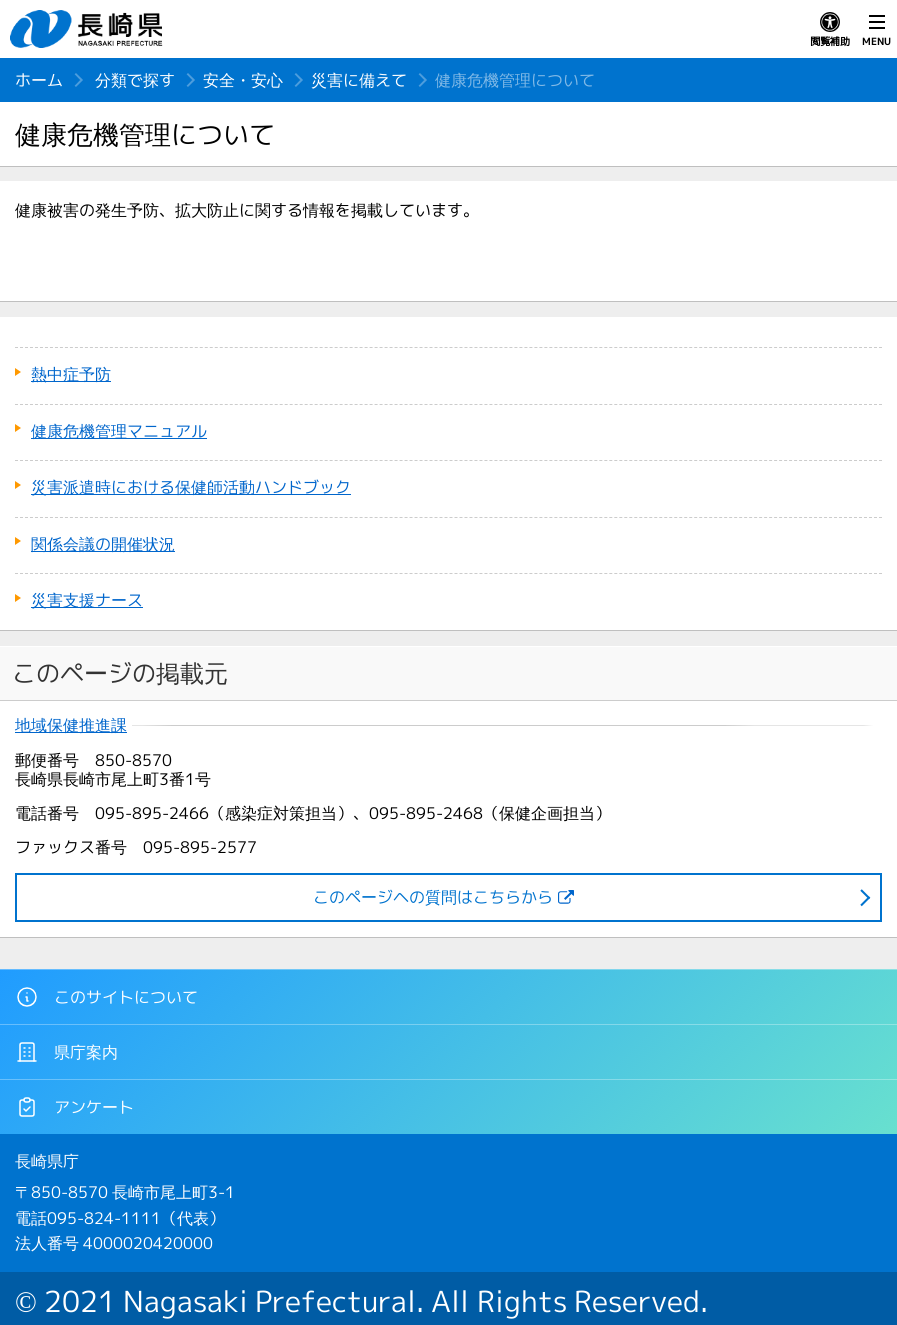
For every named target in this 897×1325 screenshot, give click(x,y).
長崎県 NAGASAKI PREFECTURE (89, 29)
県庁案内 (66, 1052)
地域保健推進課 (71, 725)
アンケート (74, 1107)
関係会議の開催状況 (103, 544)
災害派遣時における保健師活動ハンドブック (191, 487)
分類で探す (135, 80)
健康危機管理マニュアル (119, 431)
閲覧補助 (830, 30)
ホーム (39, 80)
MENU (876, 30)
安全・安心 (243, 80)
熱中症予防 (71, 374)
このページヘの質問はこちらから (433, 897)
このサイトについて (106, 997)
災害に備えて (359, 80)
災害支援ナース (87, 600)
